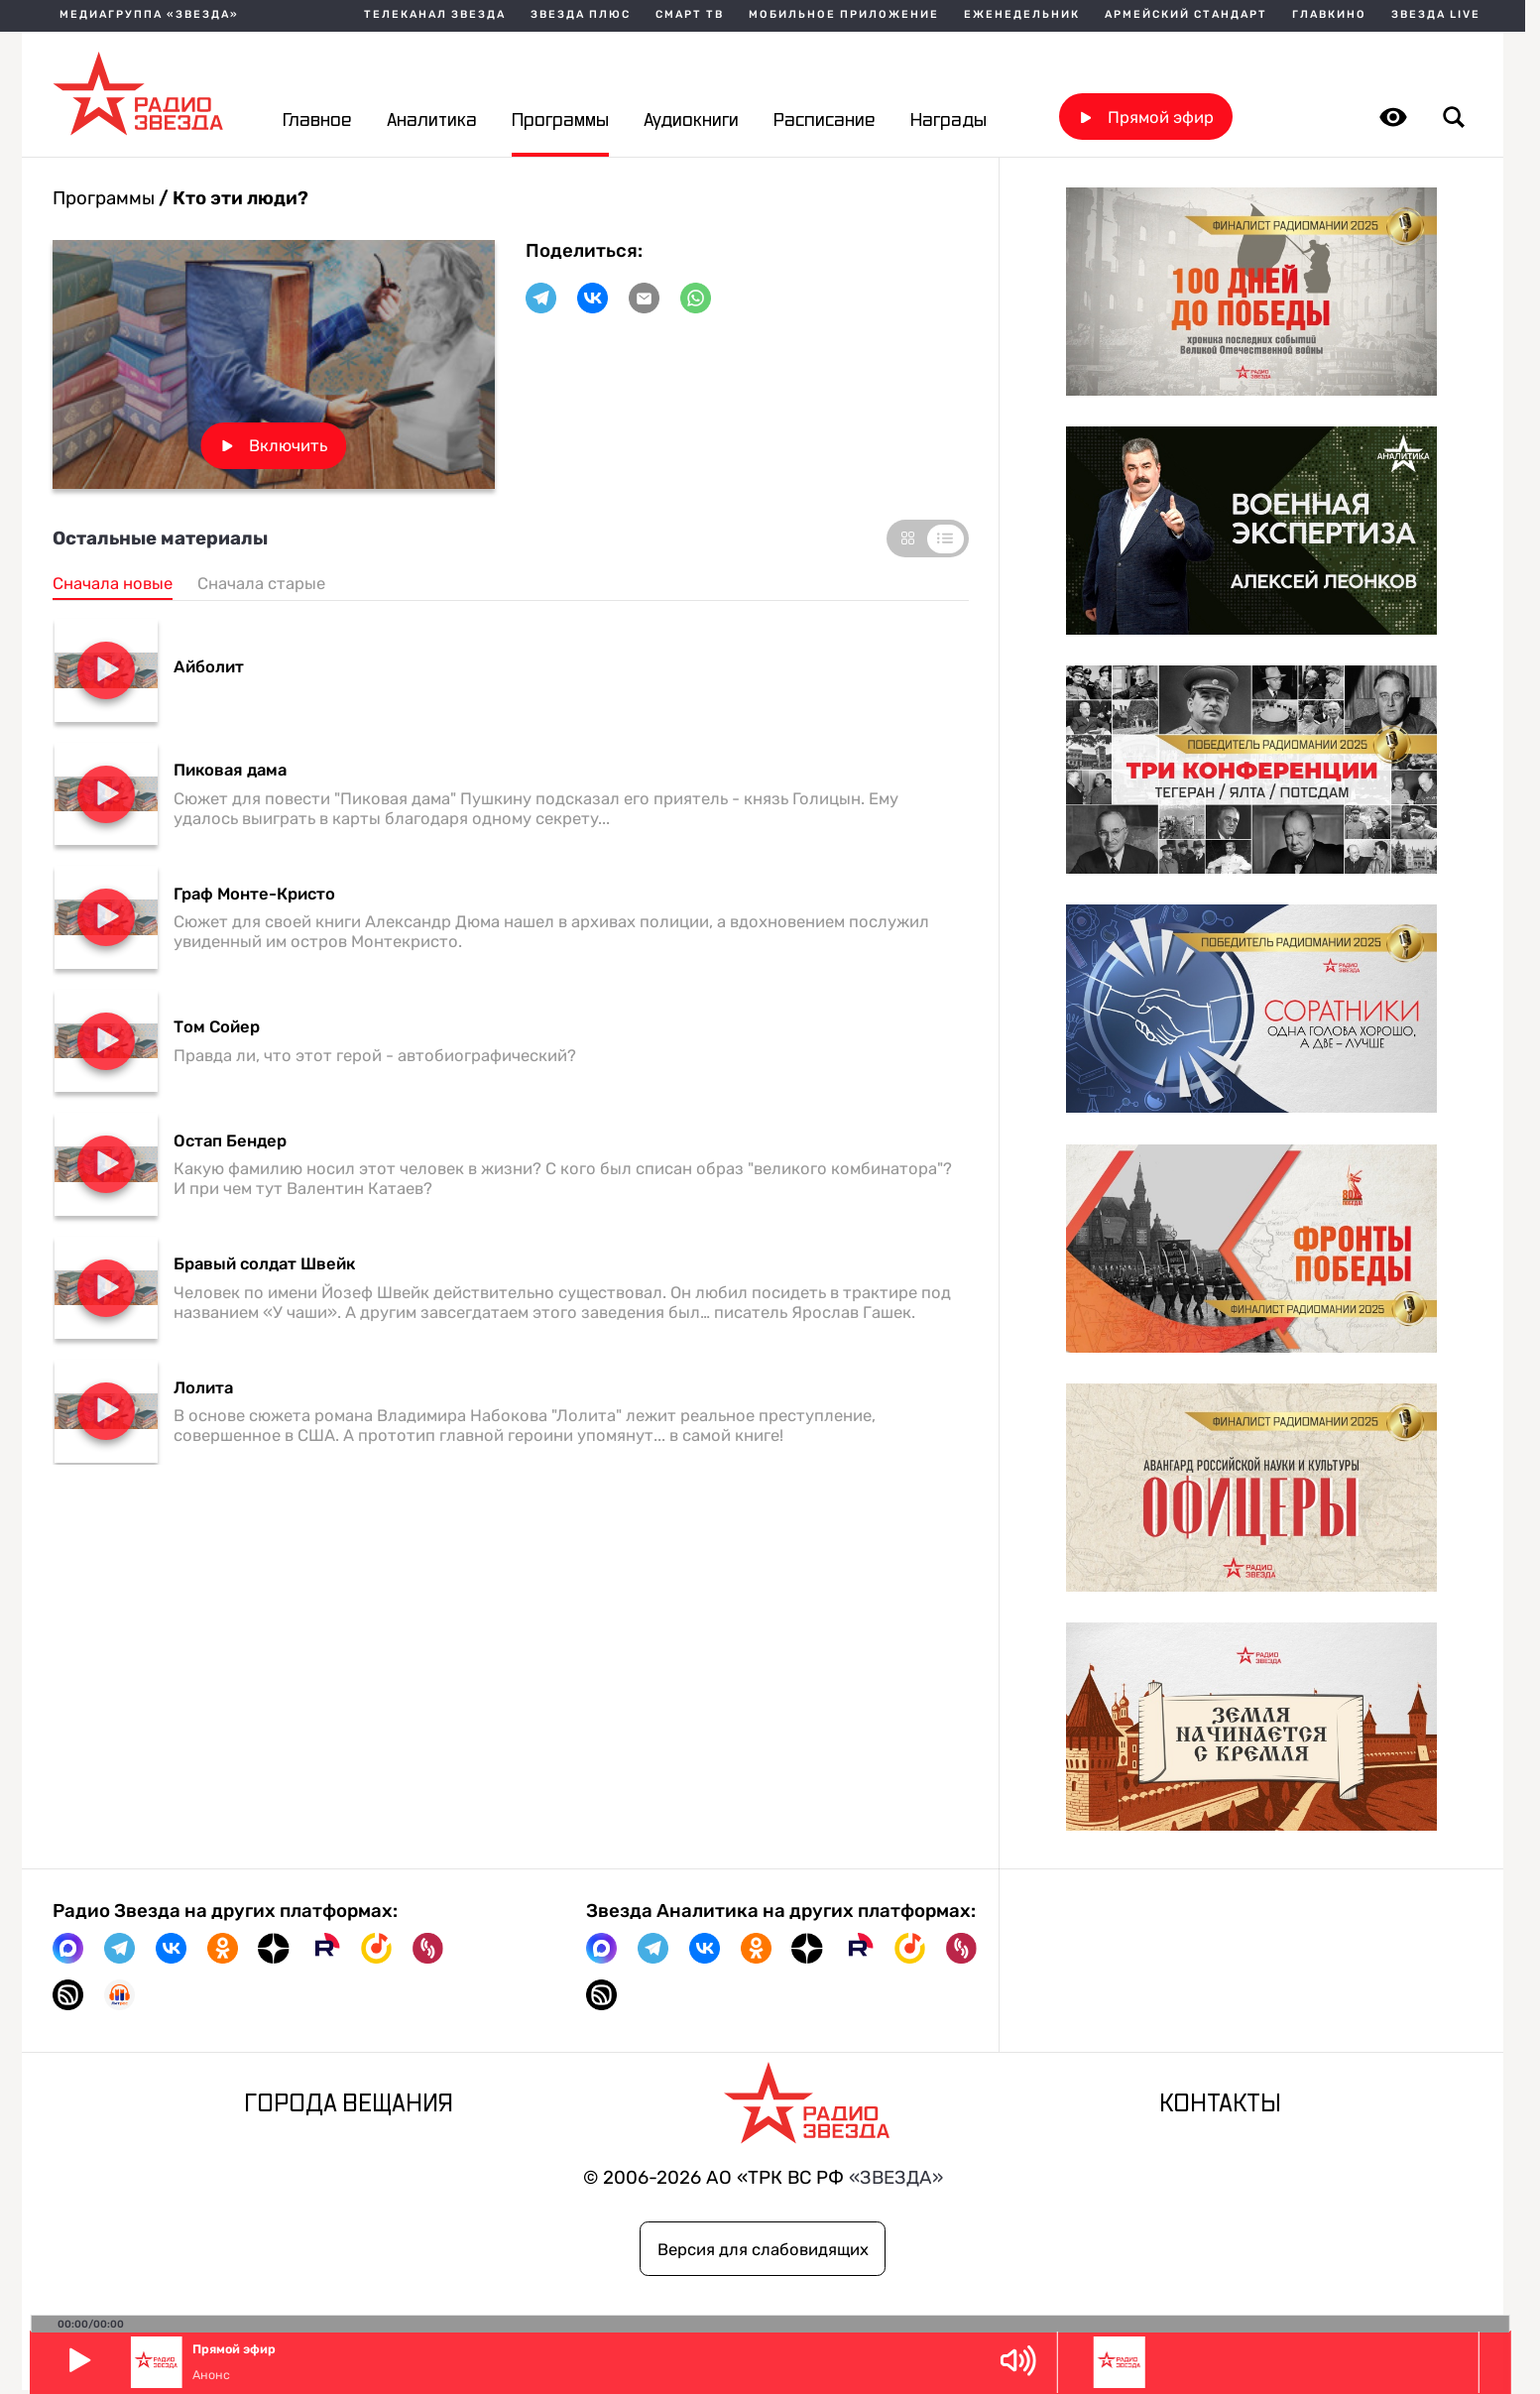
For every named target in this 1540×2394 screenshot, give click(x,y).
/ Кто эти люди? (231, 198)
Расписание (824, 120)
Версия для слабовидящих (763, 2249)
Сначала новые (113, 583)
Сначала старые (261, 583)
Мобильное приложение (844, 15)
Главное (317, 120)
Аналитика (432, 120)
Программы (560, 120)
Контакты (1220, 2104)
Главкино (1329, 15)
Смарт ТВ (689, 15)
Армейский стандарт (1186, 15)
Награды (948, 120)
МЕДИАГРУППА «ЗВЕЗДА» (149, 15)
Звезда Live (1436, 15)
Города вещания (348, 2104)
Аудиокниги (691, 120)
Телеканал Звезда (435, 15)
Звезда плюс (581, 15)
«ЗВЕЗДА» (896, 2178)
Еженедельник (1022, 15)
